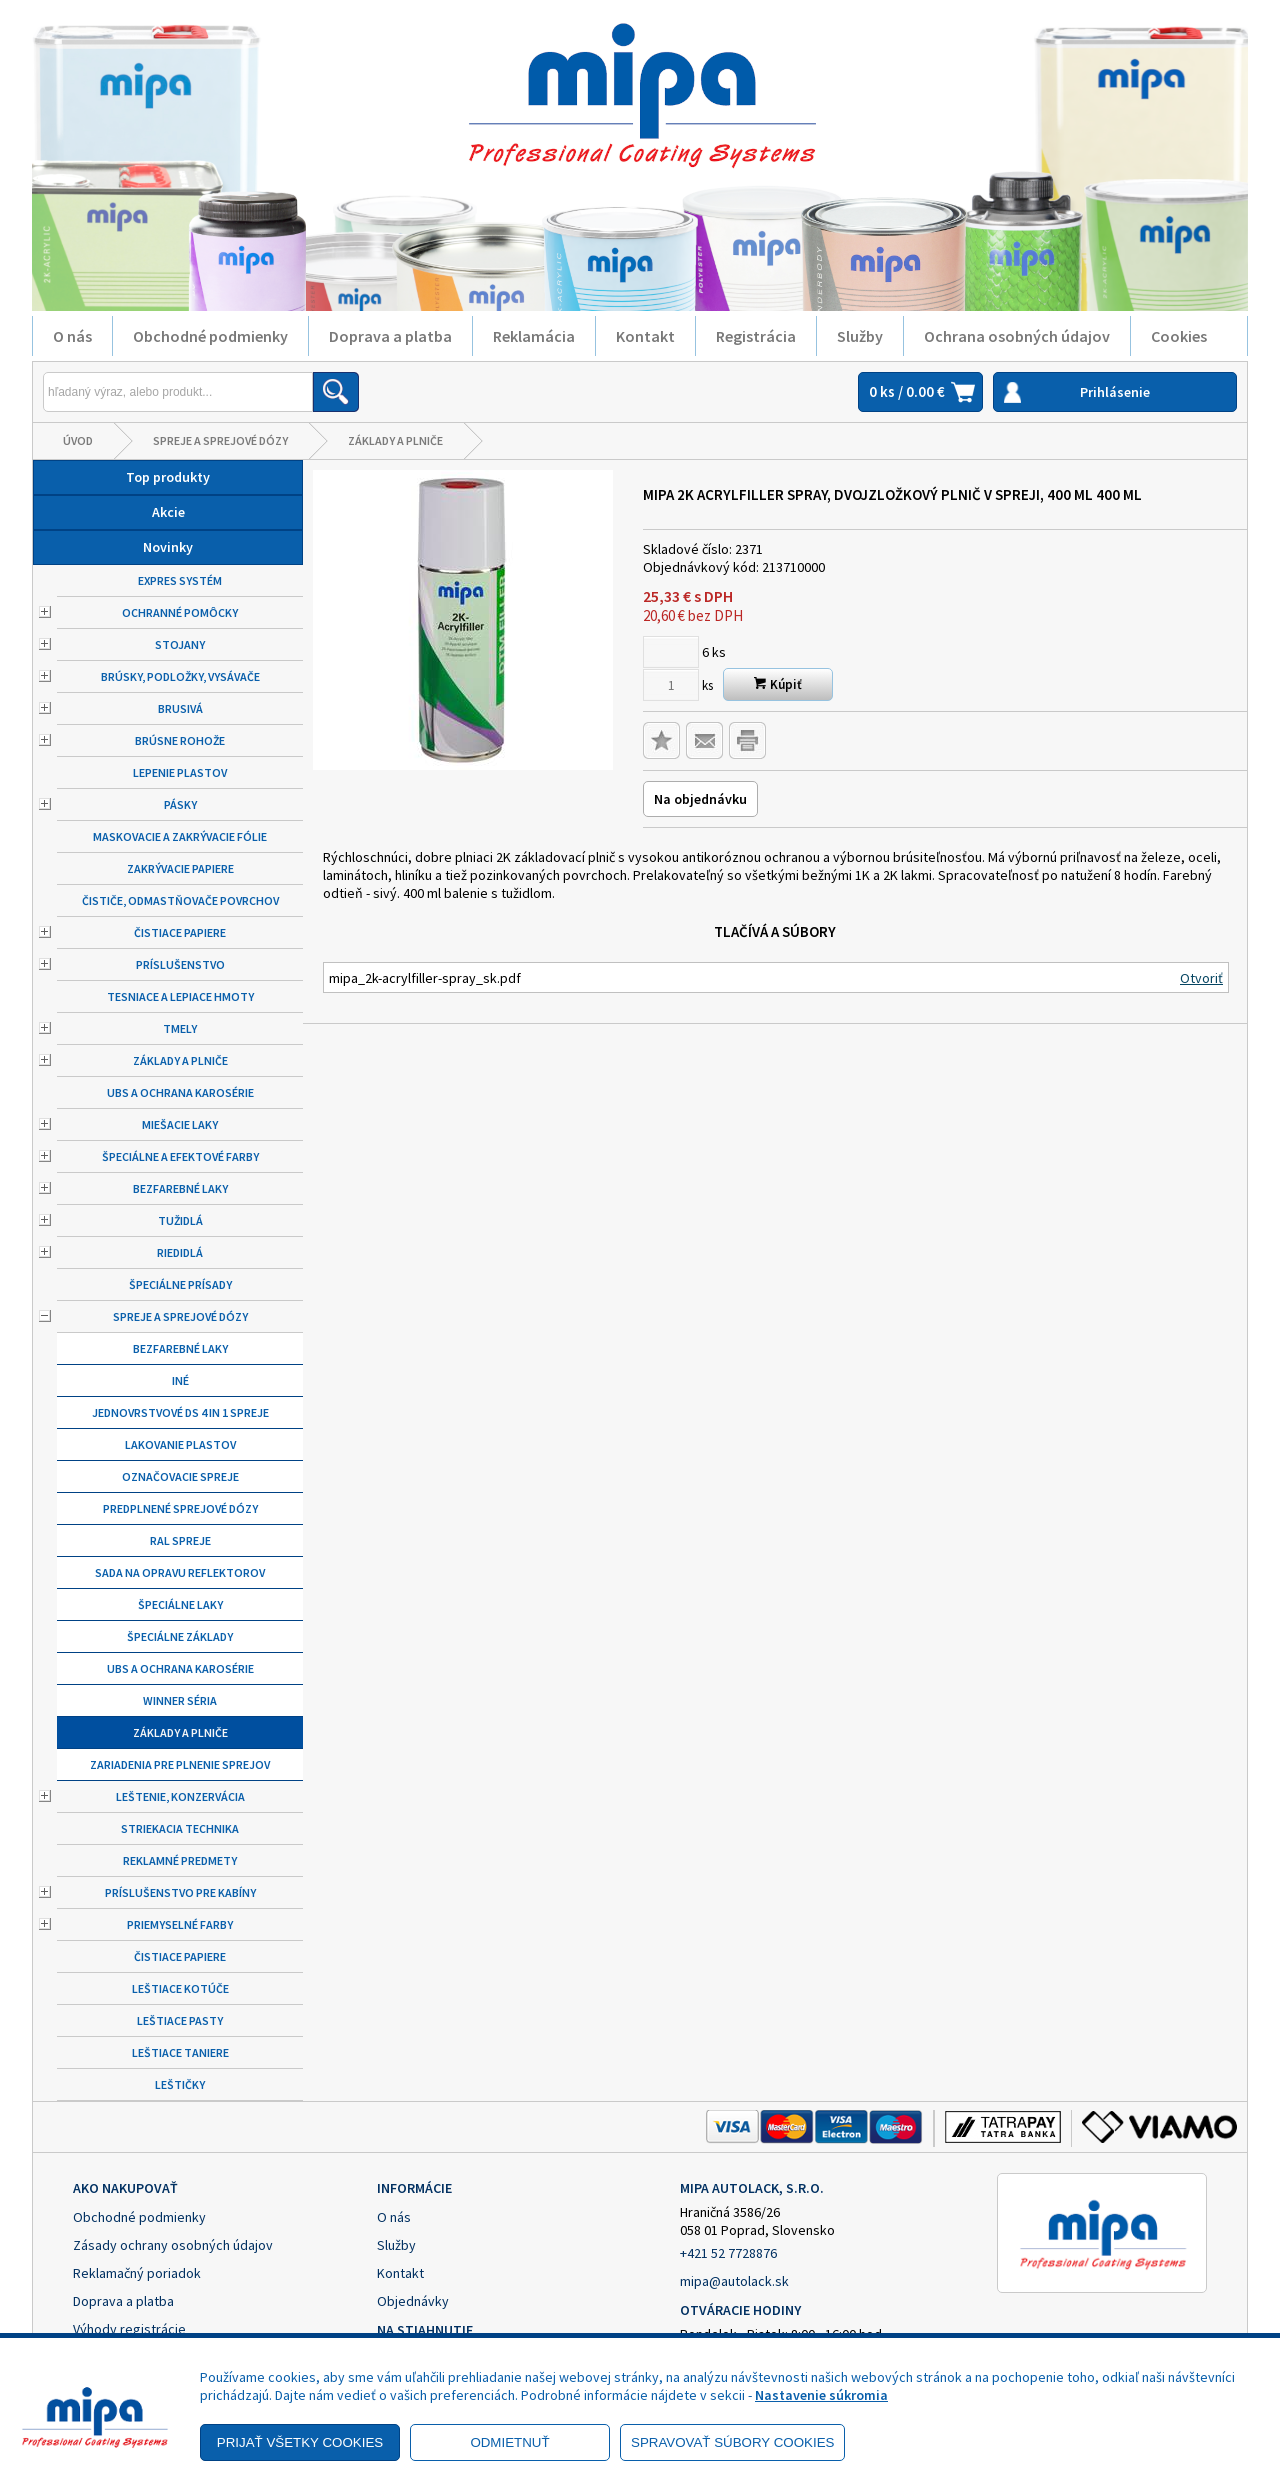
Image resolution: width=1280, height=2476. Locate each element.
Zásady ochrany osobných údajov (173, 2245)
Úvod (78, 440)
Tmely (180, 1028)
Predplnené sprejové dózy (180, 1508)
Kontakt (645, 336)
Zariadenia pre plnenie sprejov (180, 1764)
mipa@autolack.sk (734, 2281)
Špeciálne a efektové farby (180, 1156)
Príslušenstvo (180, 964)
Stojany (180, 644)
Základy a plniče (395, 440)
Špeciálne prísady (180, 1284)
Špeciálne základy (180, 1636)
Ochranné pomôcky (180, 612)
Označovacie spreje (180, 1476)
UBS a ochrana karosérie (180, 1092)
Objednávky (413, 2301)
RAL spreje (180, 1540)
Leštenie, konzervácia (180, 1796)
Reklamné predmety (180, 1860)
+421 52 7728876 (728, 2253)
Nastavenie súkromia (821, 2395)
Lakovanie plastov (180, 1444)
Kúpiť (778, 684)
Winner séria (180, 1700)
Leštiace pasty (180, 2020)
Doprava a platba (390, 336)
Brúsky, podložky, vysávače (180, 676)
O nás (72, 336)
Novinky (168, 547)
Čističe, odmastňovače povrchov (180, 900)
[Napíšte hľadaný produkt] (178, 392)
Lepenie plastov (180, 772)
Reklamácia (534, 336)
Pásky (180, 804)
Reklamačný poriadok (137, 2273)
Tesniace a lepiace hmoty (180, 996)
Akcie (168, 512)
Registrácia (756, 336)
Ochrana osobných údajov (1017, 336)
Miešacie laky (180, 1124)
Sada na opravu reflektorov (180, 1572)
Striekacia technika (180, 1828)
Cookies (1179, 336)
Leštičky (180, 2084)
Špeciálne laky (180, 1604)
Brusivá (180, 708)
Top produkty (168, 477)
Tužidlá (180, 1220)
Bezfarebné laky (180, 1188)
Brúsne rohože (180, 740)
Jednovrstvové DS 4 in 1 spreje (180, 1412)
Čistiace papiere (180, 932)
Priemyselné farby (180, 1924)
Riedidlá (180, 1252)
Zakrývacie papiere (180, 868)
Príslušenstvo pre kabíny (180, 1892)
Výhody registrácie (129, 2329)
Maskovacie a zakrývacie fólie (180, 836)
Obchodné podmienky (210, 336)
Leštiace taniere (180, 2052)
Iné (180, 1380)
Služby (860, 336)
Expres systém (180, 580)
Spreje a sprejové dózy (220, 440)
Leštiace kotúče (180, 1988)
